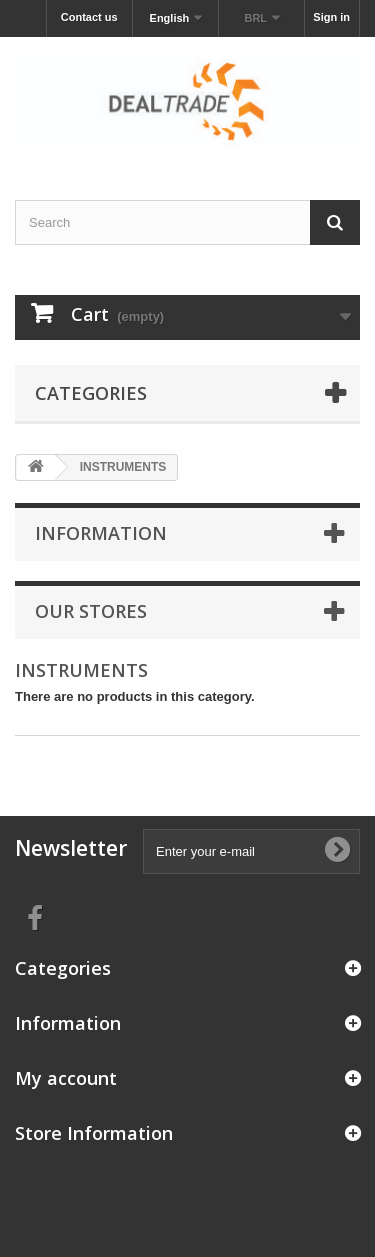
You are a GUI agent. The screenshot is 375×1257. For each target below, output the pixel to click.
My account (66, 1078)
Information (101, 533)
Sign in (331, 17)
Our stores (91, 611)
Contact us (89, 17)
